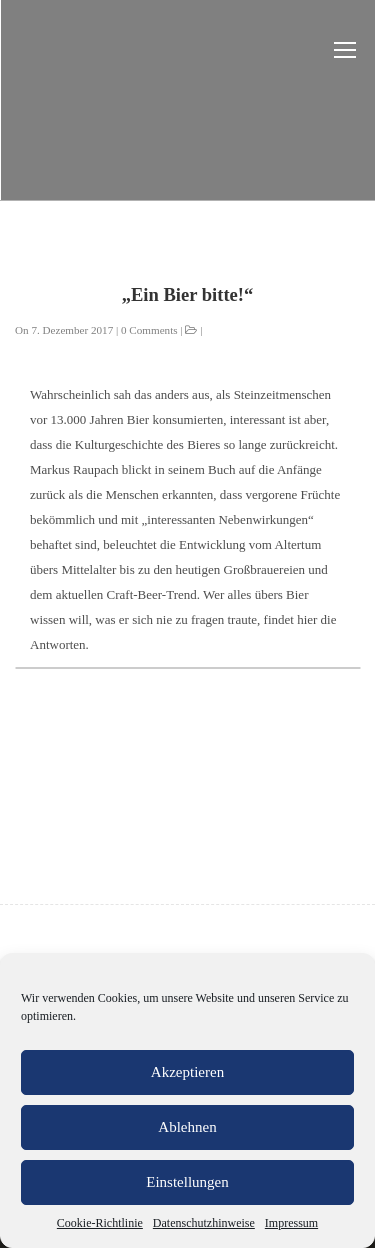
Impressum (291, 1223)
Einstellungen (187, 1182)
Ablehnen (187, 1127)
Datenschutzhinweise (204, 1223)
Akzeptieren (187, 1072)
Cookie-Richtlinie (100, 1223)
